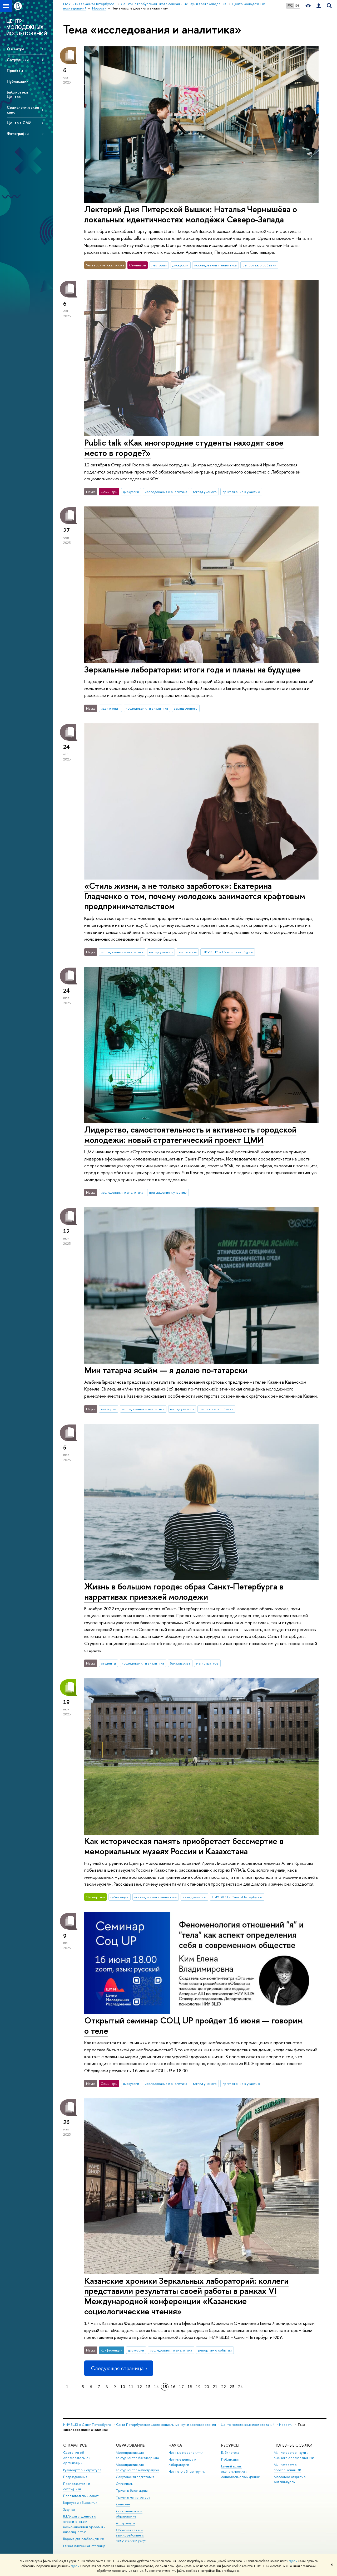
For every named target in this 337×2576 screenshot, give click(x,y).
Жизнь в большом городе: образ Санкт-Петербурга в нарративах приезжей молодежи (184, 1591)
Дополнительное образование (129, 2514)
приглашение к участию (241, 491)
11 (131, 2386)
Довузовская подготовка (135, 2477)
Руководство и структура (82, 2470)
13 (148, 2386)
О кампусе (75, 2445)
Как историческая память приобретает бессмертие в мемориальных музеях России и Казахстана (184, 1846)
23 (232, 2386)
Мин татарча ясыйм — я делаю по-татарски (165, 1370)
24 (240, 2386)
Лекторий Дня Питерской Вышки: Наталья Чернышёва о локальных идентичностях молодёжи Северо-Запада (190, 214)
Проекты (15, 70)
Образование (130, 2445)
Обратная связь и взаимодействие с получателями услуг (131, 2535)
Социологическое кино (23, 109)
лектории (159, 265)
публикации (119, 1897)
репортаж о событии (259, 265)
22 (223, 2386)
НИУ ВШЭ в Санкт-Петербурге (227, 952)
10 (122, 2386)
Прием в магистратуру (133, 2497)
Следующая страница (118, 2368)
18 (189, 2386)
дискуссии (180, 265)
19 (198, 2386)
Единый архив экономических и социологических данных (240, 2471)
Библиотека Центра (17, 94)
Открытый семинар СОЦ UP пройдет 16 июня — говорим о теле (193, 2025)
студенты (108, 1663)
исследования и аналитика (215, 265)
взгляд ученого (205, 491)
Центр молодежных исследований (247, 2424)
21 (215, 2386)
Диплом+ (123, 2504)
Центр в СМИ (19, 122)
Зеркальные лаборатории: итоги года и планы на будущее (192, 669)
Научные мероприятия (185, 2452)
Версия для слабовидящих (83, 2538)
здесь (293, 2561)
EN (297, 5)
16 (173, 2386)
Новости (286, 2424)
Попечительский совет (80, 2496)
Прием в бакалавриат (132, 2490)
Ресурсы (230, 2445)
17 (181, 2386)
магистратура (207, 1663)
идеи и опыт (110, 708)
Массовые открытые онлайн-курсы (290, 2479)
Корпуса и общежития (80, 2502)
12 (139, 2386)
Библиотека (230, 2452)
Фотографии (18, 133)
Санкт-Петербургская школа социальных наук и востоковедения (166, 2424)
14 (156, 2386)
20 (206, 2386)
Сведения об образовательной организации (76, 2457)
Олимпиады (124, 2483)
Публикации (17, 81)
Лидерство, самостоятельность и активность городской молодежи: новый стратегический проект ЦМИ (190, 1134)
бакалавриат (180, 1663)
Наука (175, 2445)
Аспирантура (125, 2523)
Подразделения (75, 2477)
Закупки (69, 2509)
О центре (15, 48)
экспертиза (188, 952)
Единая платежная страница (84, 2546)
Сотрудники (18, 59)
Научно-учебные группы (186, 2471)
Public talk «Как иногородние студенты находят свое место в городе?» (184, 447)
